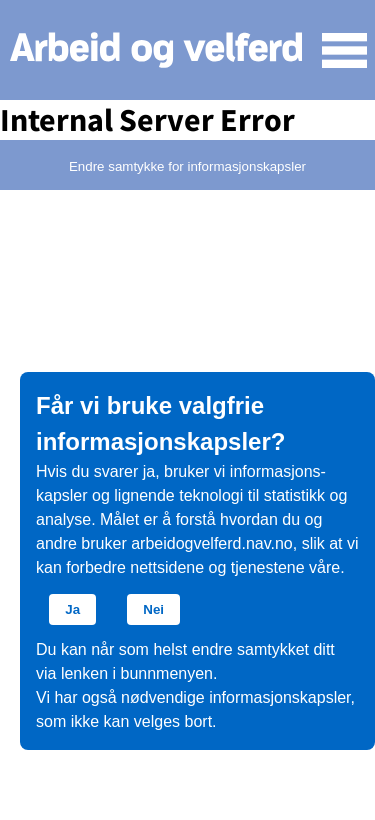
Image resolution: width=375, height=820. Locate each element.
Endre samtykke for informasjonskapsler (187, 166)
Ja (72, 609)
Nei (153, 609)
